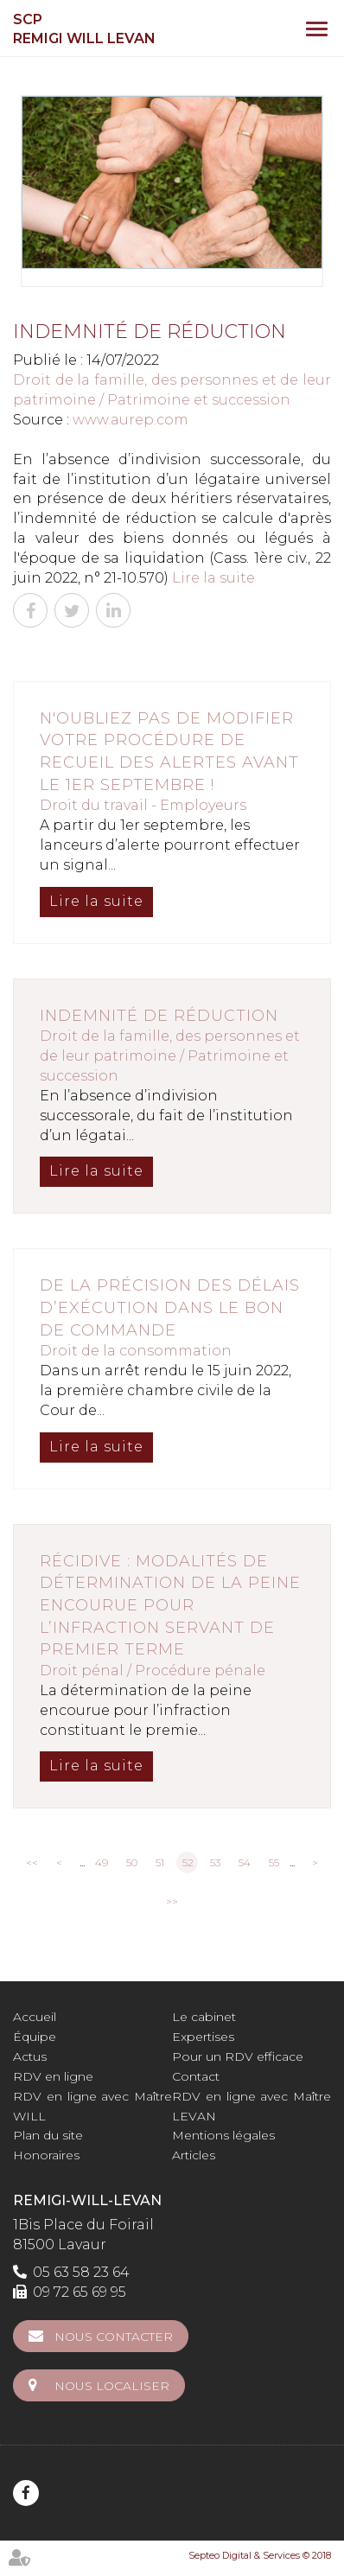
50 (131, 1862)
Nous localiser (111, 2386)
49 (101, 1862)
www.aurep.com (130, 419)
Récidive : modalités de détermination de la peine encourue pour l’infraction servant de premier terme (170, 1606)
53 (215, 1862)
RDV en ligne (53, 2076)
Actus (30, 2056)
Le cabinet (204, 2016)
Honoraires (46, 2155)
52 (188, 1862)
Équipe (34, 2036)
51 (160, 1862)
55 (274, 1862)
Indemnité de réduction (159, 1015)
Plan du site (48, 2135)
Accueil (34, 2016)
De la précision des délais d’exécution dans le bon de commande (170, 1307)
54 (245, 1862)
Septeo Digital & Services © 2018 (259, 2555)
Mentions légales (223, 2135)
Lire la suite (213, 578)
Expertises (203, 2036)
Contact (196, 2076)
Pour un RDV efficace (237, 2056)
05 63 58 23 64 (81, 2272)
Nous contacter (113, 2336)
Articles (193, 2155)
